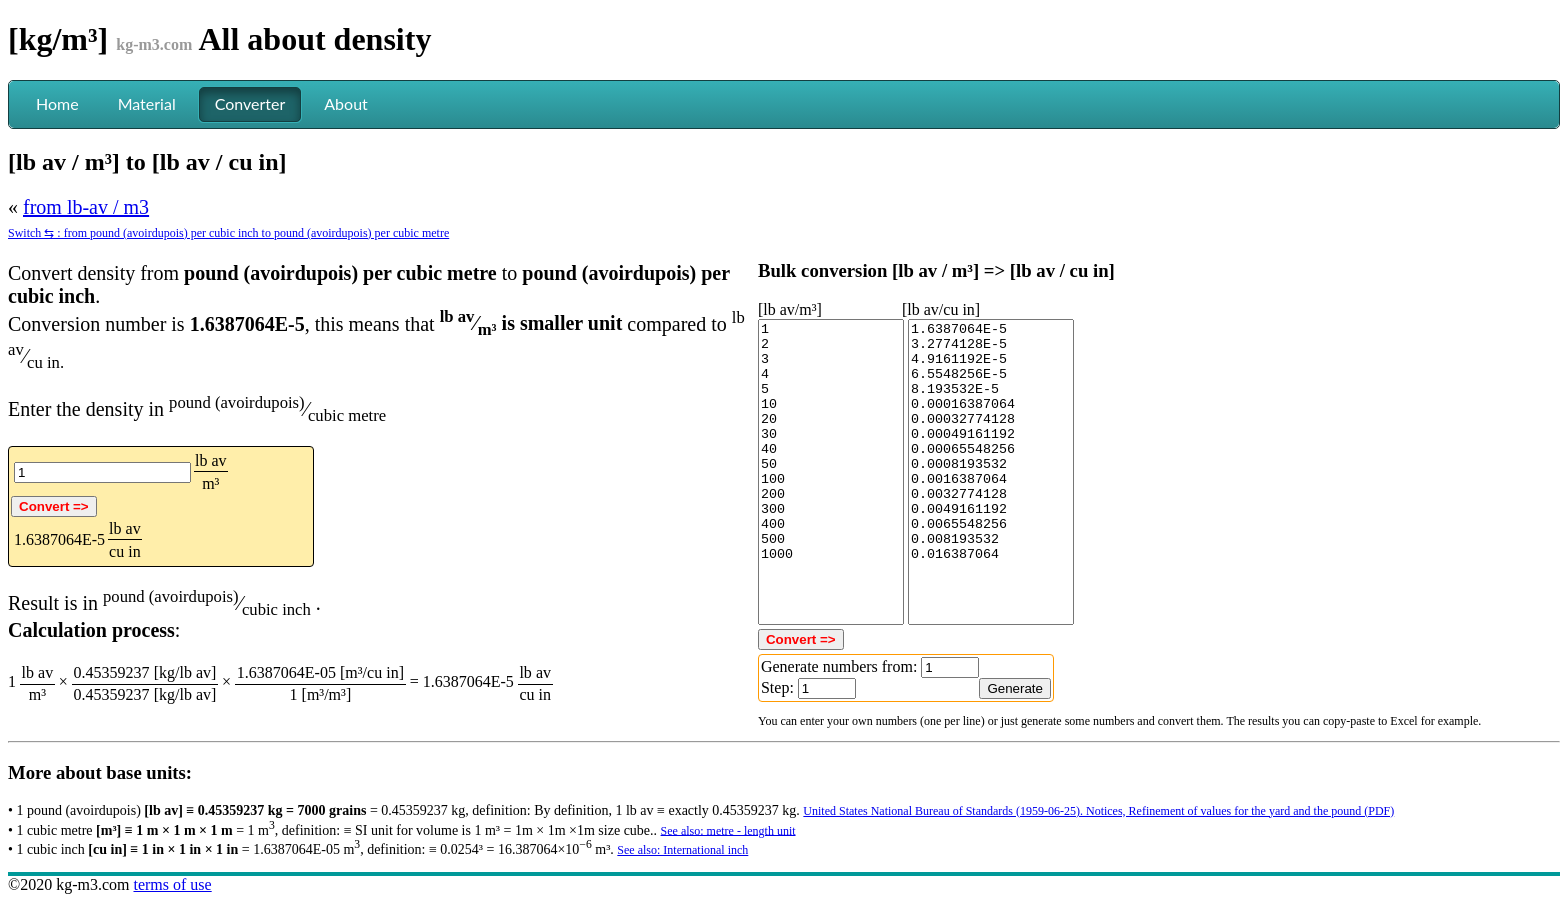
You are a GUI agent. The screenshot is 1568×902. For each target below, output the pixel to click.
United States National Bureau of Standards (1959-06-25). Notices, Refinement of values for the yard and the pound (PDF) (1098, 811)
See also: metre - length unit (728, 830)
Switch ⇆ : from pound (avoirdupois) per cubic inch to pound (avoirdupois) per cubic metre (228, 233)
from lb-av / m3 (86, 207)
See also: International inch (682, 850)
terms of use (172, 884)
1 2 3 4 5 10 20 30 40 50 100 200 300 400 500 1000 (831, 472)
